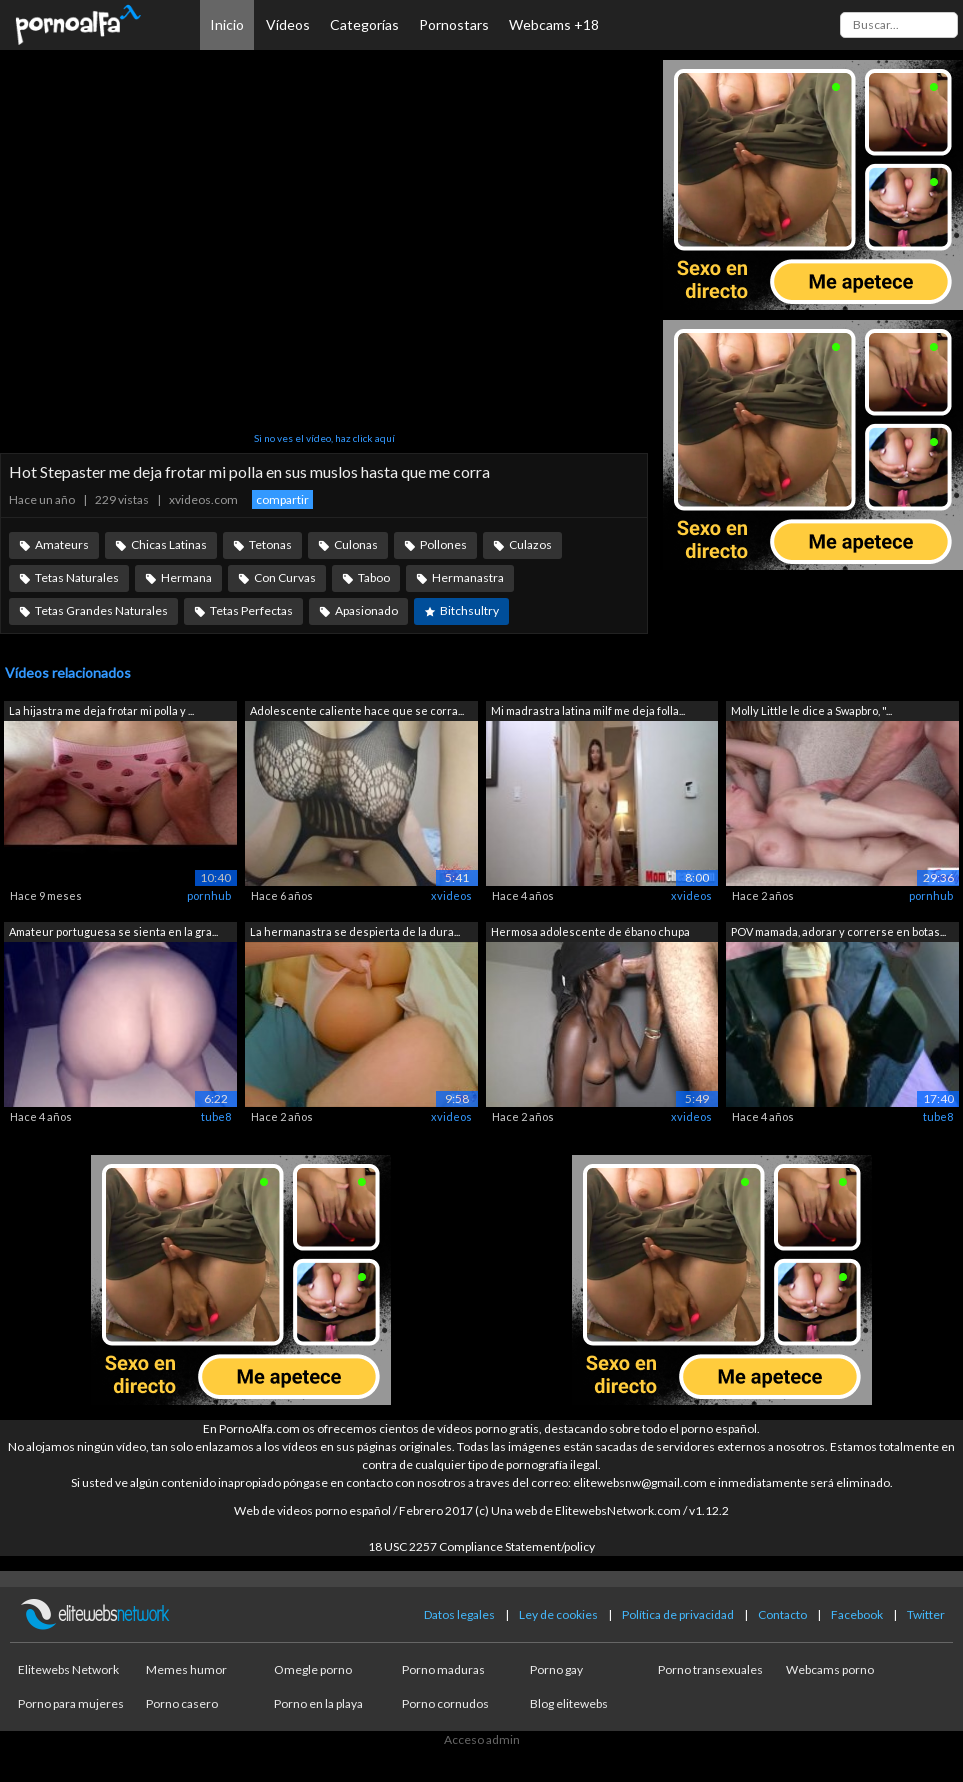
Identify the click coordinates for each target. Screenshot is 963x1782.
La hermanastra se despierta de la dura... (355, 931)
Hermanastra (468, 577)
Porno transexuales (710, 1669)
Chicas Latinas (169, 544)
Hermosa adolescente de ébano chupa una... (590, 933)
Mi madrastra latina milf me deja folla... (588, 710)
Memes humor (186, 1669)
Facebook (857, 1614)
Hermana (186, 577)
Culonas (356, 544)
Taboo (374, 577)
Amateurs (62, 544)
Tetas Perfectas (251, 610)
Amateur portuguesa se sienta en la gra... (113, 931)
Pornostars (454, 24)
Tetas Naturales (77, 577)
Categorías (364, 24)
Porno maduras (443, 1669)
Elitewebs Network (68, 1669)
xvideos (451, 895)
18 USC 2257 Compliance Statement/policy (481, 1546)
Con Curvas (285, 577)
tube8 (216, 1116)
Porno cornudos (445, 1703)
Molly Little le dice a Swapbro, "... (811, 710)
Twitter (926, 1614)
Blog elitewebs (569, 1703)
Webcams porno (830, 1669)
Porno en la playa (318, 1703)
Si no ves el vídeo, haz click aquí (324, 438)
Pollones (443, 544)
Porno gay (556, 1669)
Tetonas (270, 544)
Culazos (530, 544)
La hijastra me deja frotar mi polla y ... (101, 710)
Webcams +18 (554, 24)
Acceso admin (482, 1739)
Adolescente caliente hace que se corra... (357, 710)
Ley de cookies (558, 1614)
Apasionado (366, 610)
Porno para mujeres (71, 1703)
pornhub (209, 895)
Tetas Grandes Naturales (101, 610)
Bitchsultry (469, 610)
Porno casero (182, 1703)
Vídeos (288, 24)
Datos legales (459, 1614)
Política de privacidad (678, 1614)
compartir (282, 499)
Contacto (782, 1614)
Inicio (227, 24)
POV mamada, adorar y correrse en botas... (838, 931)
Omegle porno (313, 1669)
